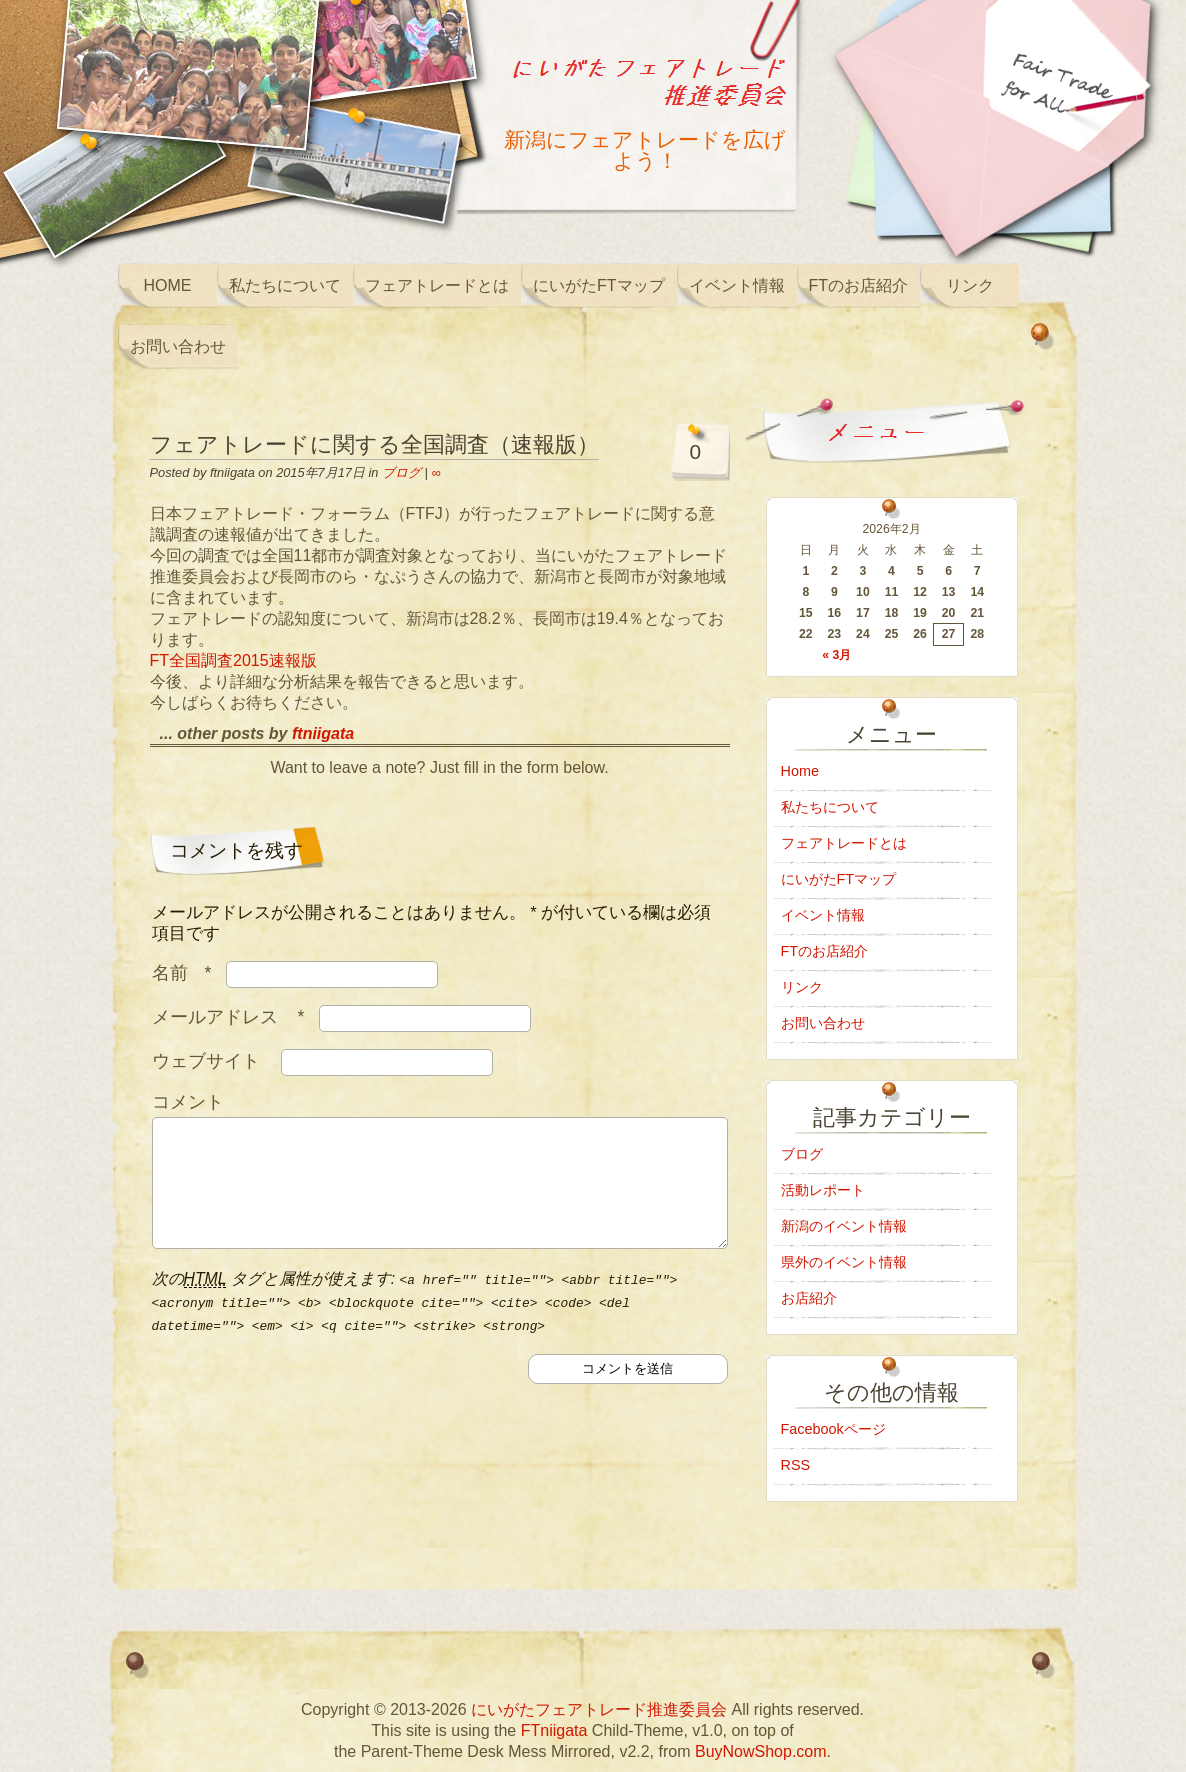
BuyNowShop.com (761, 1751)
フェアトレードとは (437, 285)
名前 (187, 973)
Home (168, 285)
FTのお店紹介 (859, 285)
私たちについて (285, 285)
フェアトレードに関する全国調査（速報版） (374, 444)
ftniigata (323, 733)
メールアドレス (233, 1017)
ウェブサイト (206, 1061)
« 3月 (836, 655)
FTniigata (554, 1730)
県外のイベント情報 (844, 1262)
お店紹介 (809, 1298)
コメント (188, 1102)
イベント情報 (737, 285)
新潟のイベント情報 (844, 1226)
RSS (796, 1465)
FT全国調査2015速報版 (233, 660)
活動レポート (823, 1190)
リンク (970, 285)
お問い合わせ (178, 346)
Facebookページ (833, 1429)
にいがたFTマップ (599, 285)
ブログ (401, 472)
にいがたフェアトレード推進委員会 (599, 1709)
